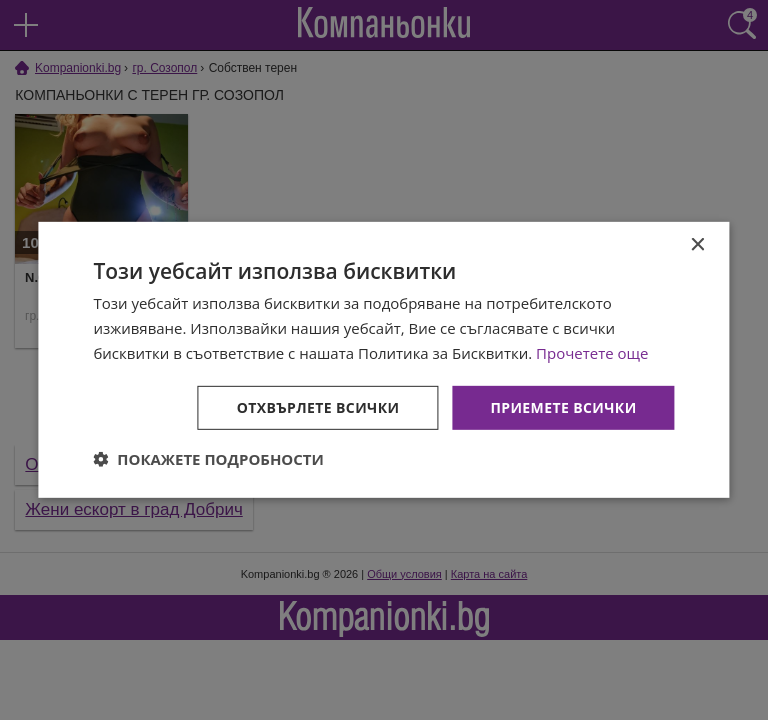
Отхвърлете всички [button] (318, 406)
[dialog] (383, 360)
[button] (208, 459)
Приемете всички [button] (563, 406)
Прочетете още (592, 353)
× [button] (697, 245)
